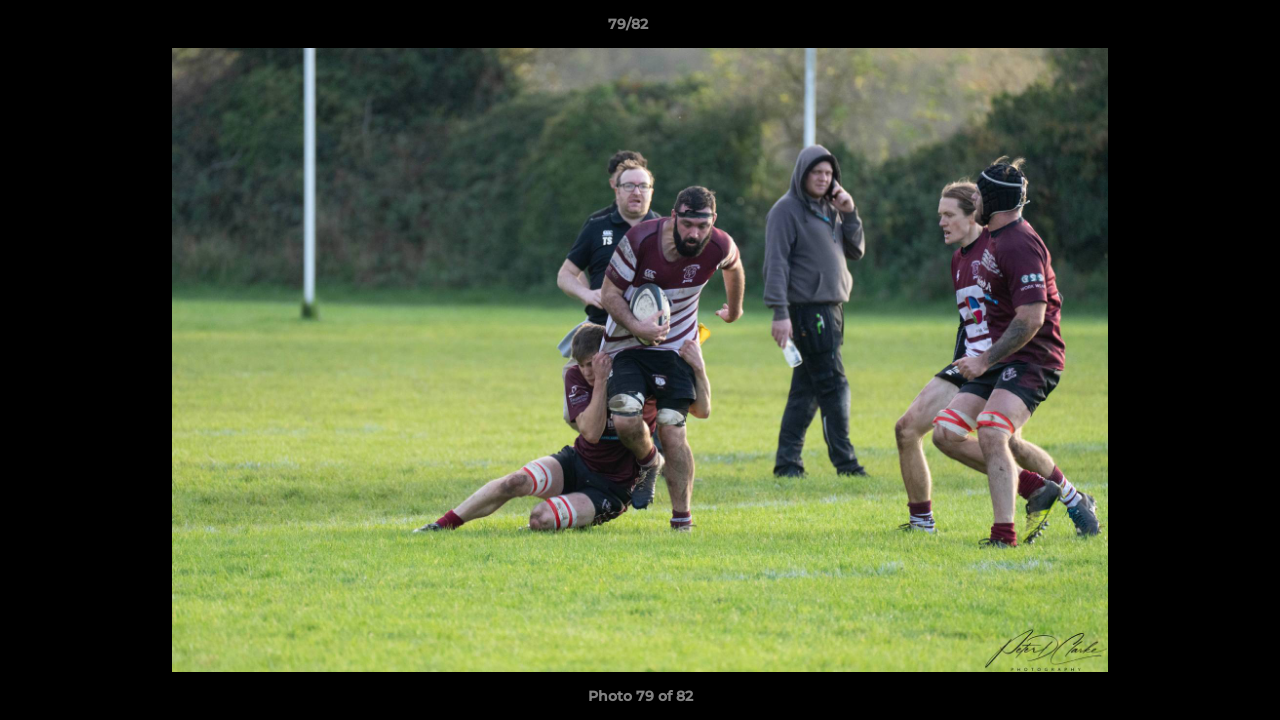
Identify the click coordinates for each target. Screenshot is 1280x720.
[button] (1196, 29)
